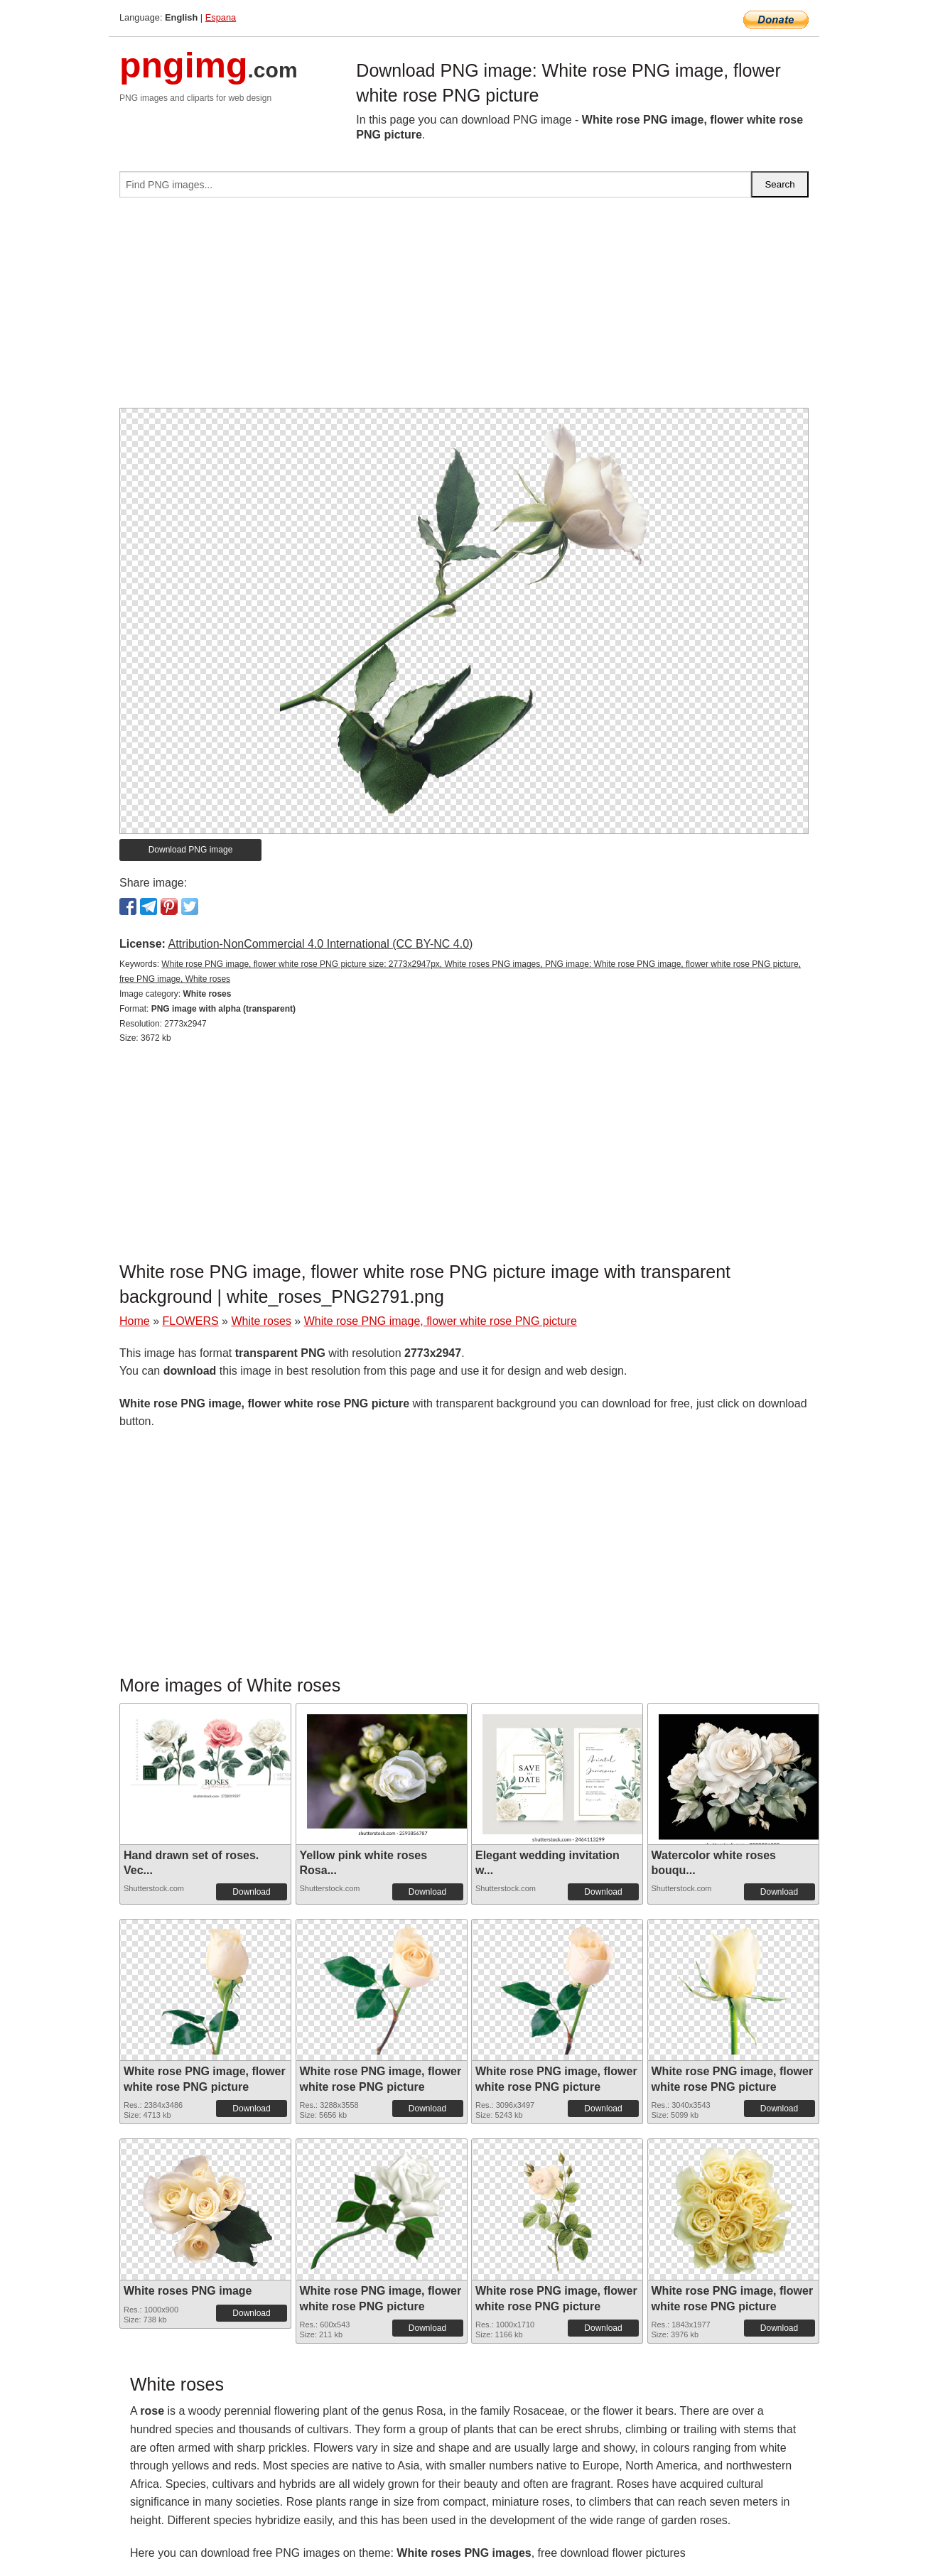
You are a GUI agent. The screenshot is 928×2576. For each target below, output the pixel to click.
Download (251, 1892)
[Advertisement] (464, 308)
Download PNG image (191, 850)
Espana (220, 17)
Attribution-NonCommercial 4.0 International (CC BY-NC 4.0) (320, 944)
